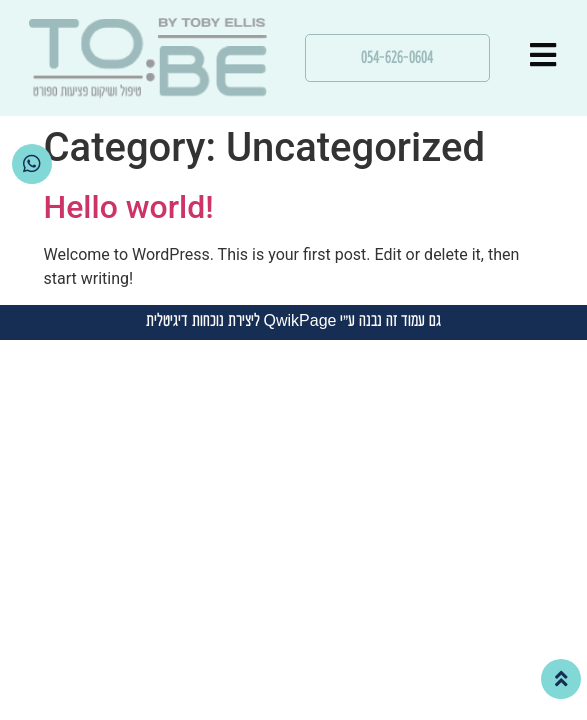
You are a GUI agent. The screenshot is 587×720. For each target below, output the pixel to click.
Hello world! (129, 207)
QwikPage (300, 321)
